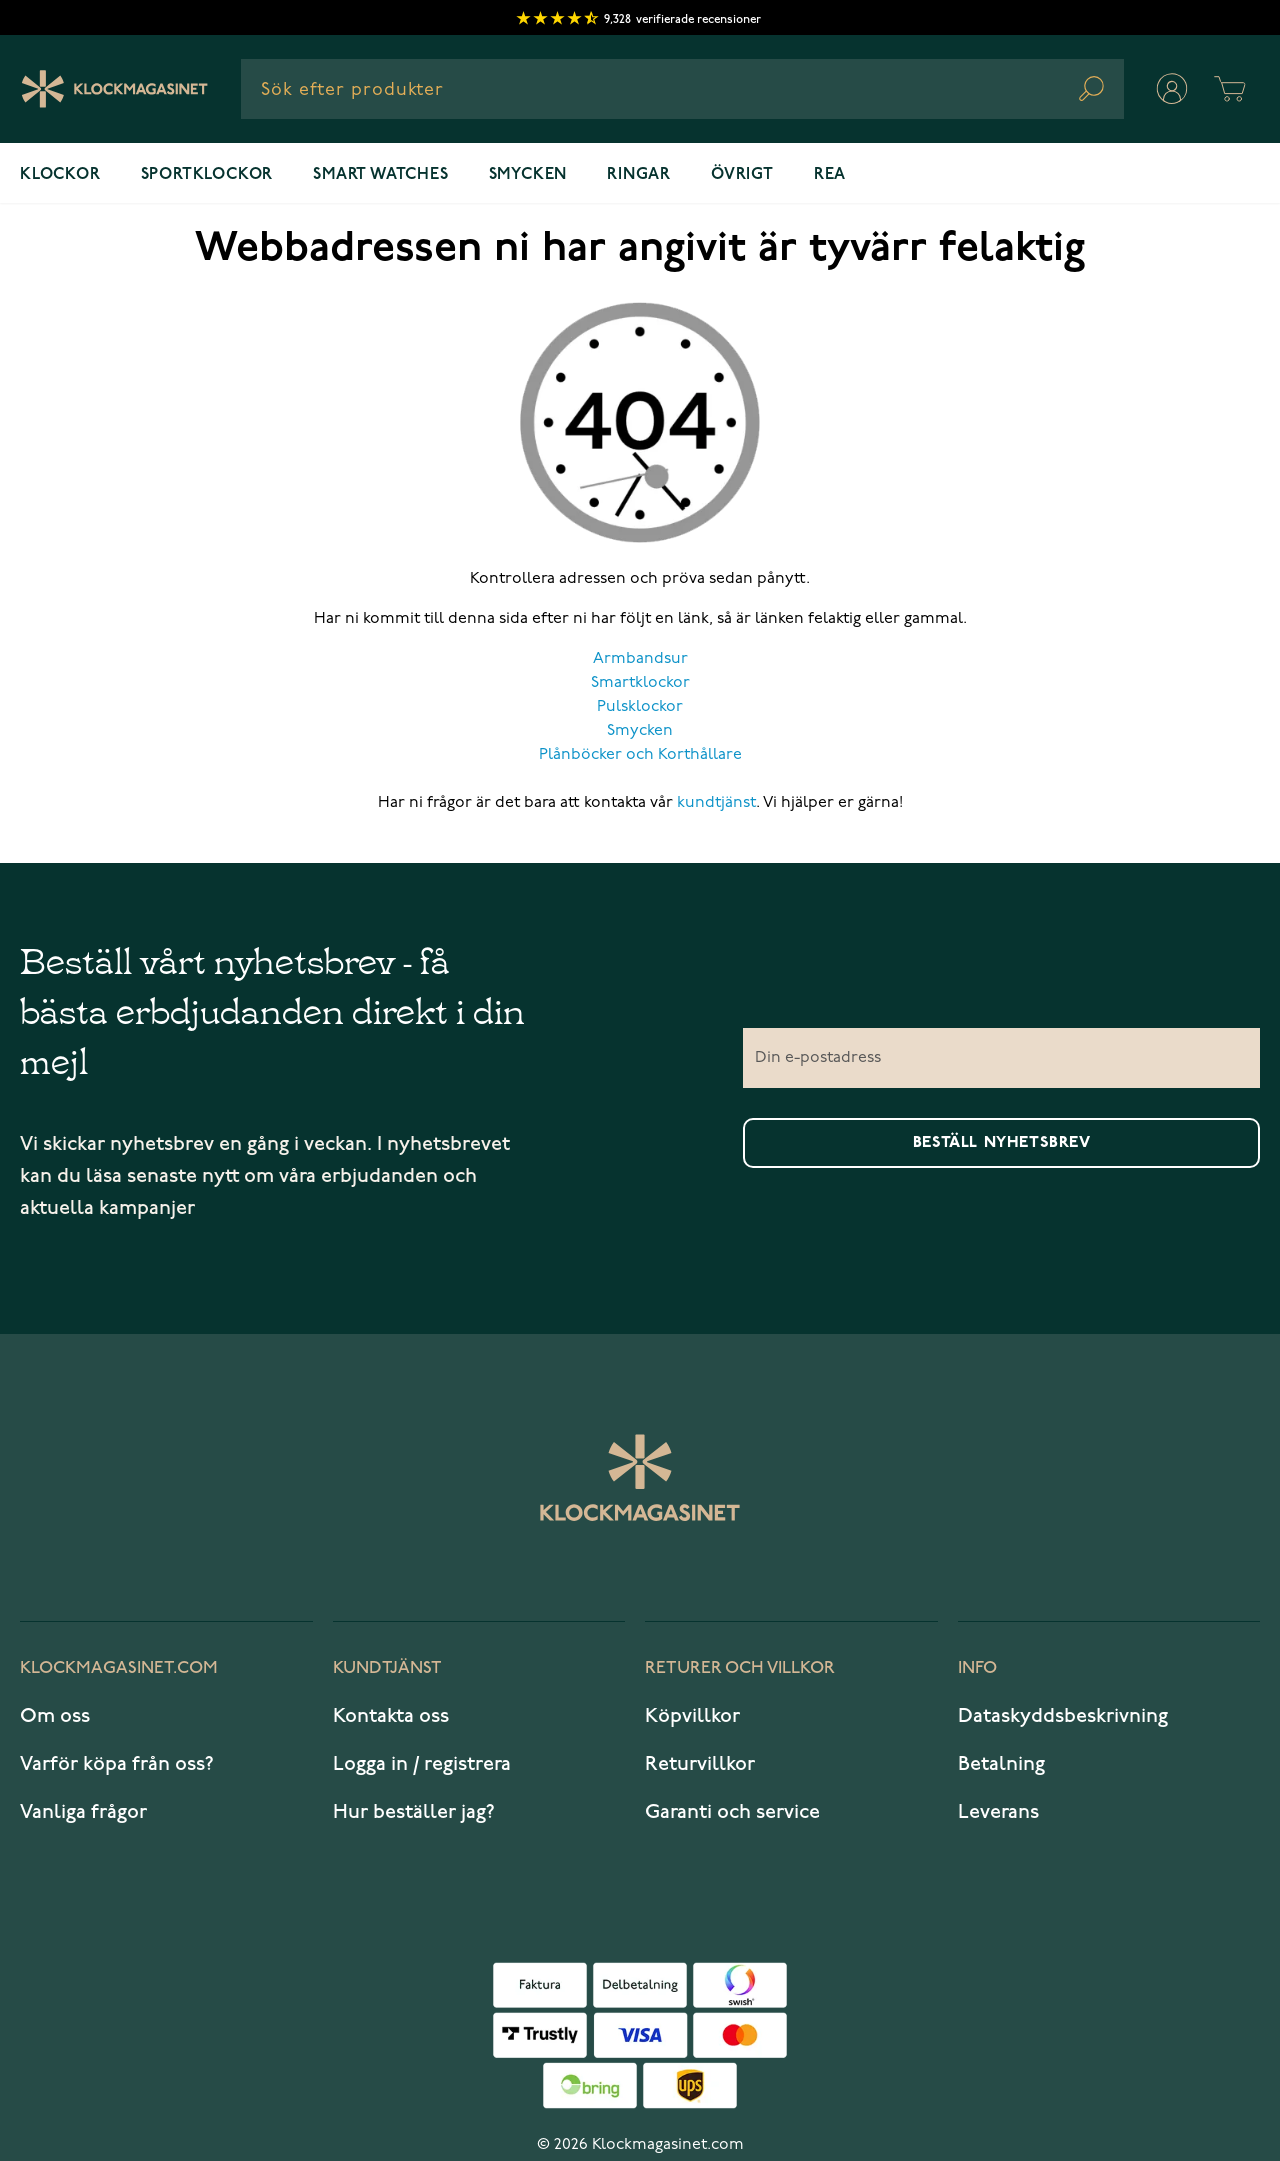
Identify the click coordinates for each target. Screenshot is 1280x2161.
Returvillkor (700, 1764)
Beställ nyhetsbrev (1002, 1143)
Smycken (528, 175)
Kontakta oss (391, 1716)
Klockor (60, 175)
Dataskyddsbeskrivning (1063, 1716)
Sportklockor (207, 175)
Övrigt (742, 175)
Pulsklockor (640, 707)
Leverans (998, 1812)
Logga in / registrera (422, 1764)
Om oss (55, 1716)
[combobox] (682, 89)
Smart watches (380, 175)
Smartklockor (640, 683)
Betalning (1001, 1764)
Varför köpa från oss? (117, 1764)
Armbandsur (640, 659)
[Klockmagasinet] (114, 89)
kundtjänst (716, 803)
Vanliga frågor (83, 1812)
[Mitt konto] (1172, 89)
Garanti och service (732, 1812)
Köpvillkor (692, 1716)
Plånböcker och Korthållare (640, 755)
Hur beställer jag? (414, 1812)
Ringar (639, 175)
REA (830, 175)
